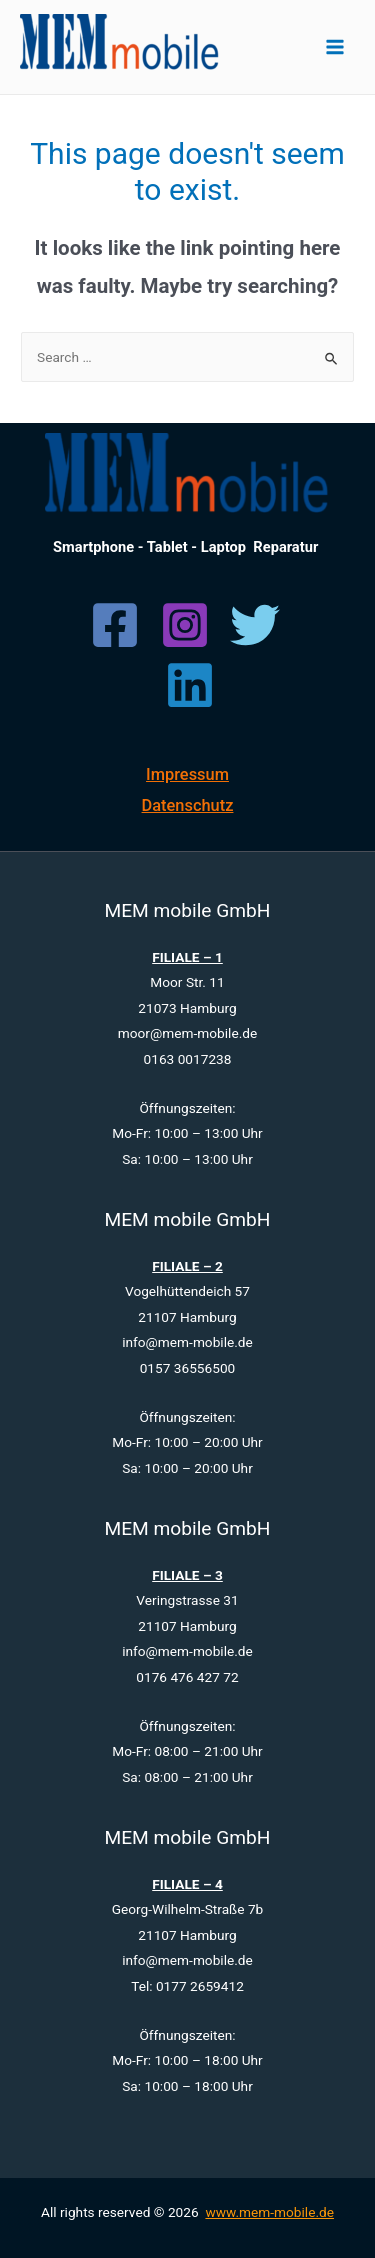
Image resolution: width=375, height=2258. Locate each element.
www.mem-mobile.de (269, 2212)
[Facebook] (115, 625)
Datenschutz (188, 805)
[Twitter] (255, 625)
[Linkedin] (190, 685)
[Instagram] (185, 625)
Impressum (187, 774)
